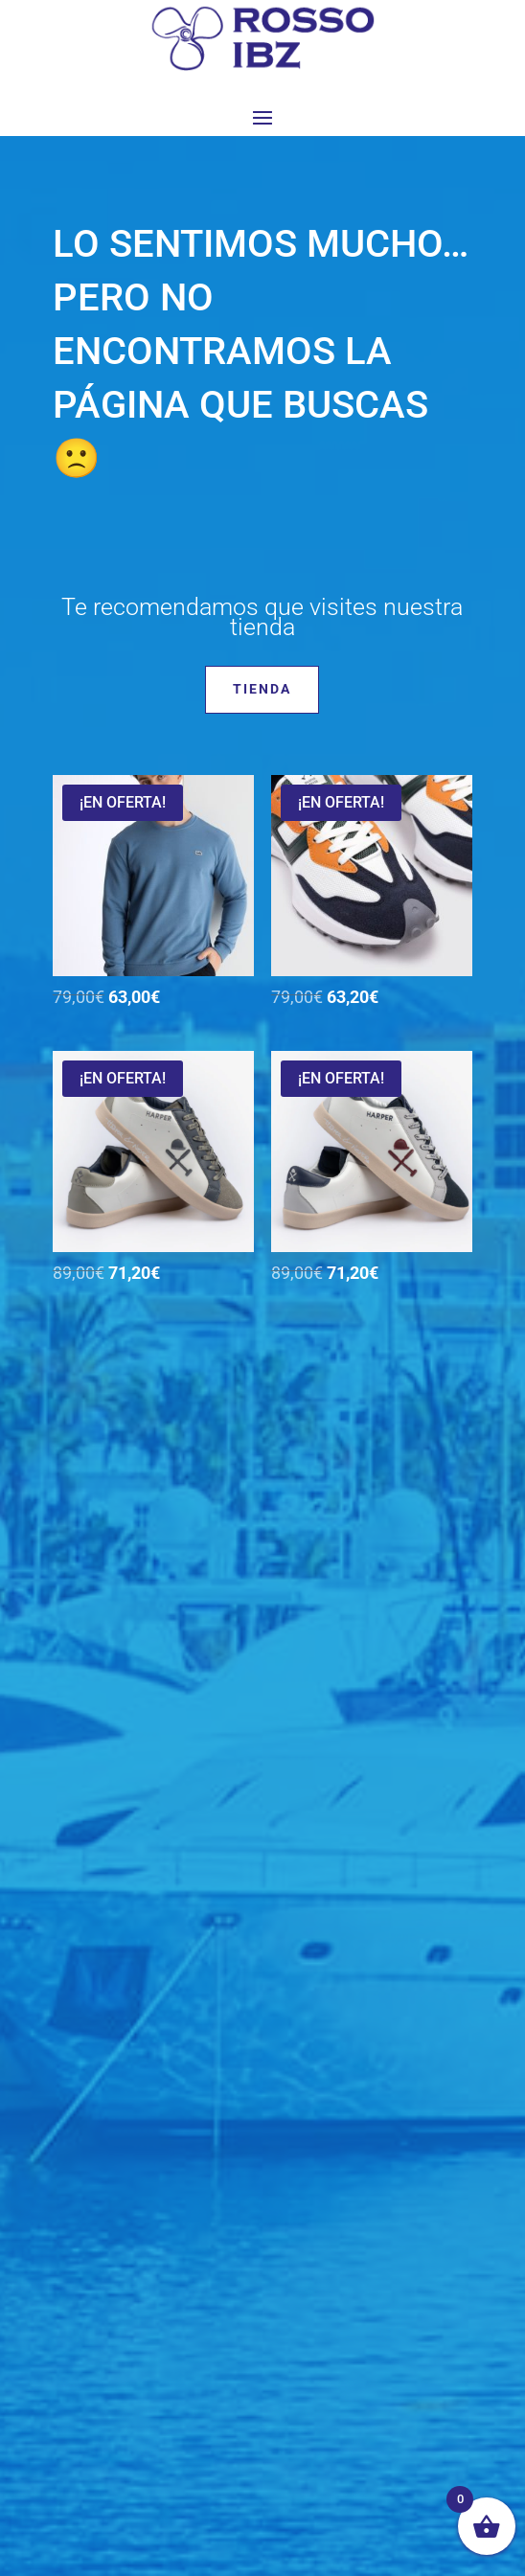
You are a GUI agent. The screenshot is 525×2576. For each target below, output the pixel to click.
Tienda (262, 688)
